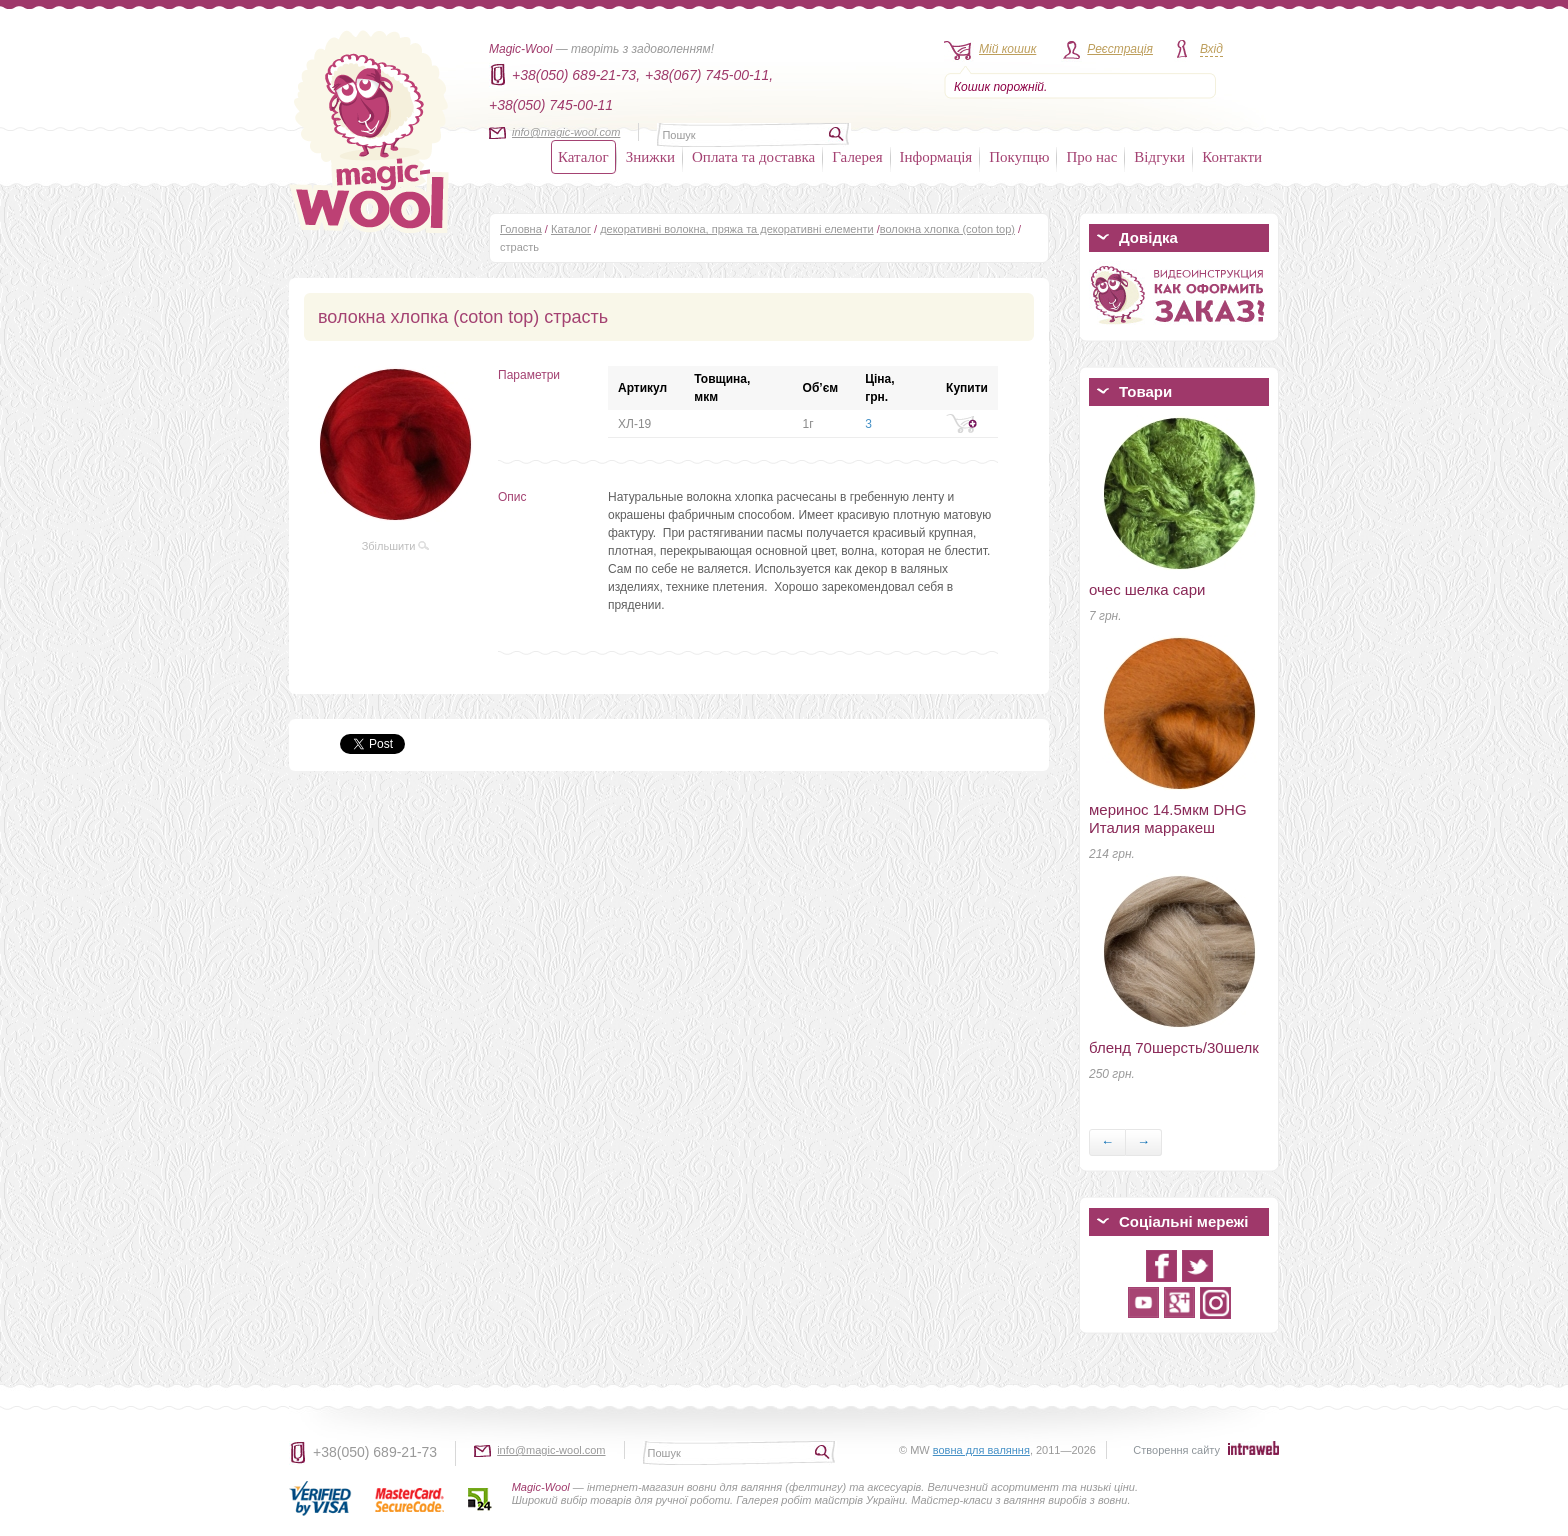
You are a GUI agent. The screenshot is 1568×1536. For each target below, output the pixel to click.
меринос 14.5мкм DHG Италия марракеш (1168, 818)
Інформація (936, 157)
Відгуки (1159, 157)
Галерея (857, 157)
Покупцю (1019, 157)
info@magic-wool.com (566, 132)
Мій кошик (1007, 49)
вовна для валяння (981, 1450)
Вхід (1211, 49)
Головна (521, 229)
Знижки (650, 157)
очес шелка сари (1147, 589)
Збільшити (396, 546)
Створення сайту (1176, 1450)
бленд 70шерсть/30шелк (1174, 1047)
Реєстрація (1120, 49)
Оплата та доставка (753, 157)
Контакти (1232, 157)
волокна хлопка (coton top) (947, 229)
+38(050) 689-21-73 (375, 1452)
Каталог (583, 157)
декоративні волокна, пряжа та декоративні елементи (737, 229)
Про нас (1091, 157)
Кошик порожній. (1000, 87)
